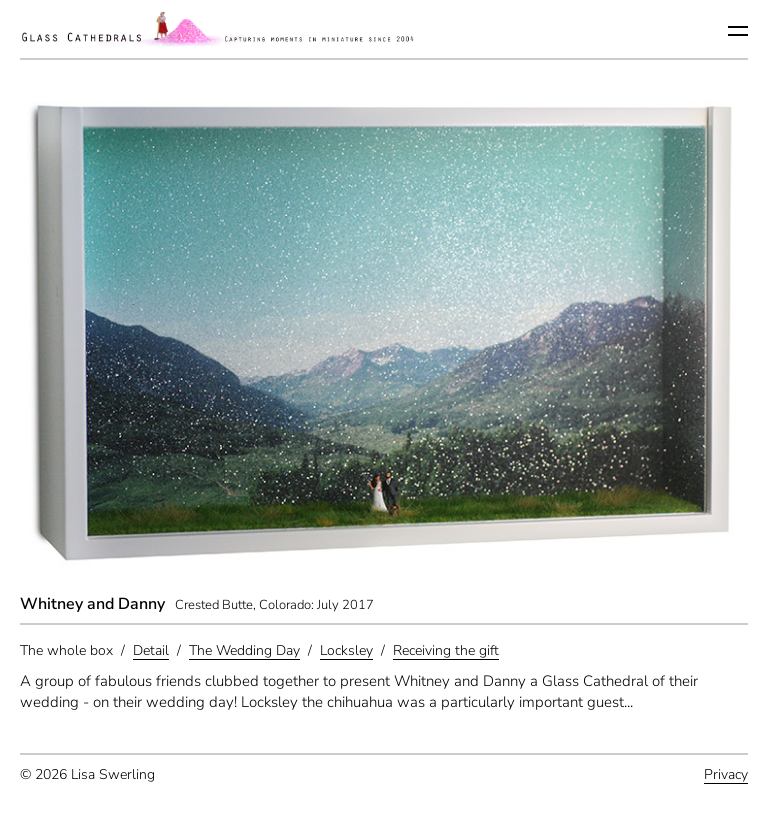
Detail (151, 650)
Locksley (346, 650)
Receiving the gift (446, 650)
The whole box (66, 650)
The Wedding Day (244, 650)
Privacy (726, 774)
